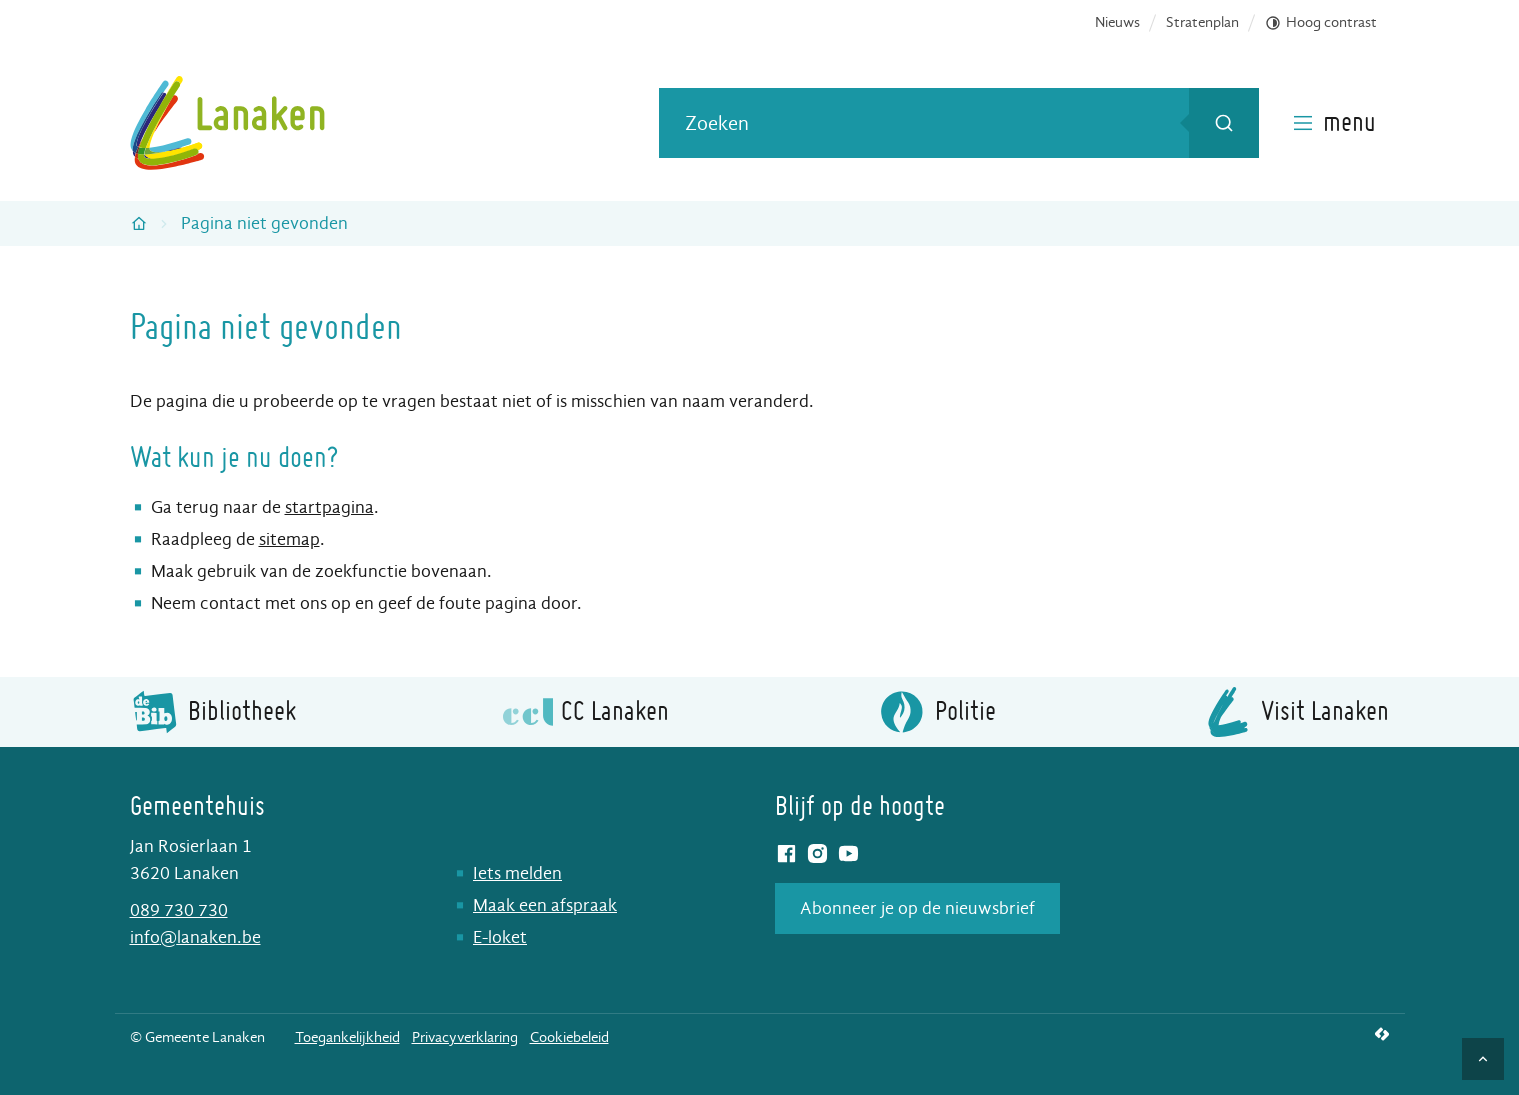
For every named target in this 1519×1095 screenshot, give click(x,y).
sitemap (289, 539)
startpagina (329, 507)
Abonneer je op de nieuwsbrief (917, 908)
